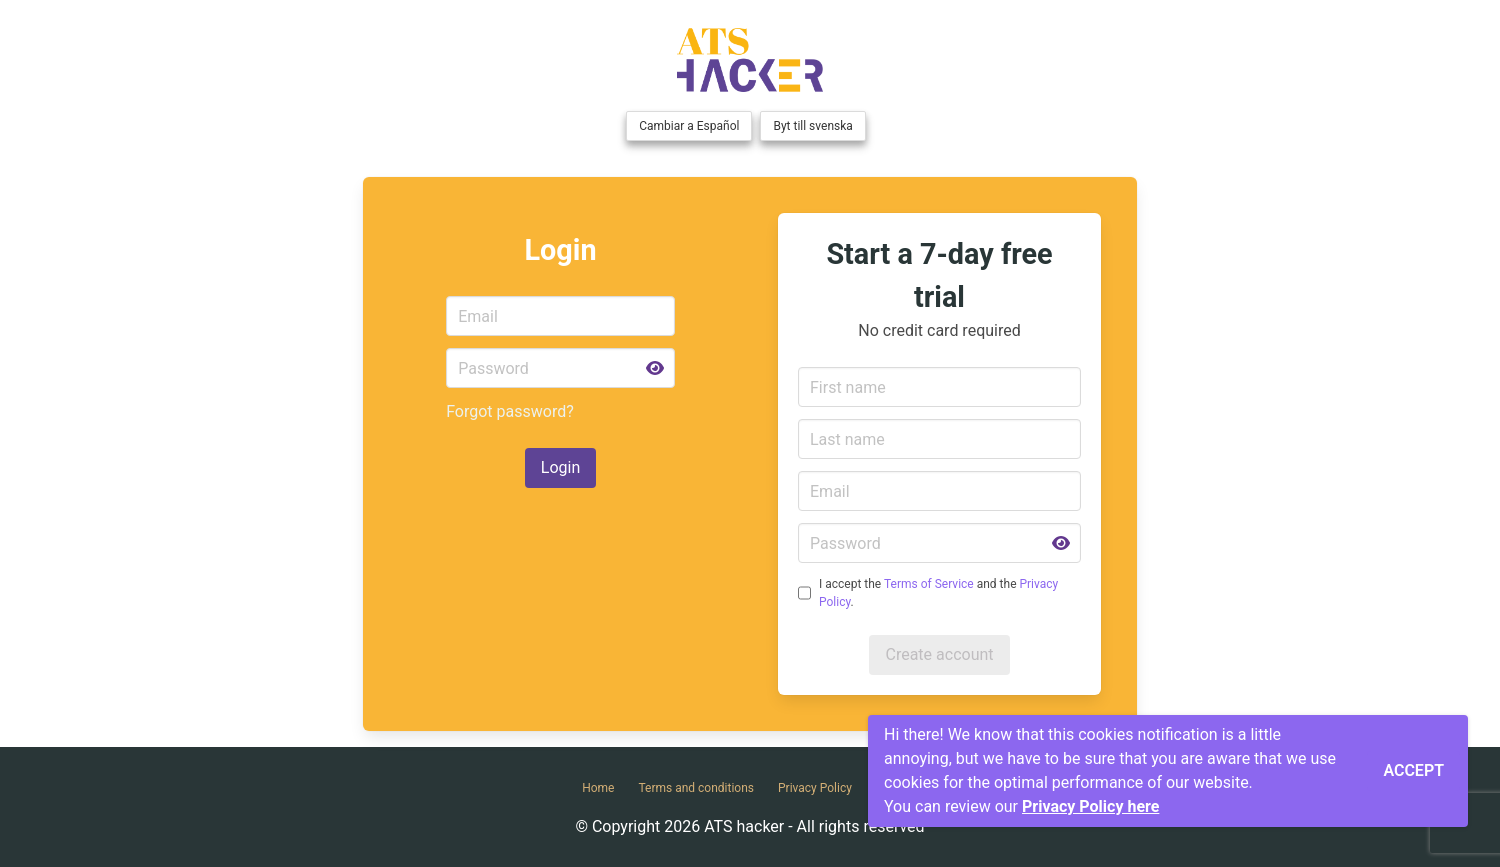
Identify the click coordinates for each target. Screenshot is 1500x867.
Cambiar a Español (689, 126)
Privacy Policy (815, 788)
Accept (1413, 770)
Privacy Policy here (1090, 806)
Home (598, 788)
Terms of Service (929, 584)
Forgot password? (510, 411)
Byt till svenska (812, 126)
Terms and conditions (696, 788)
